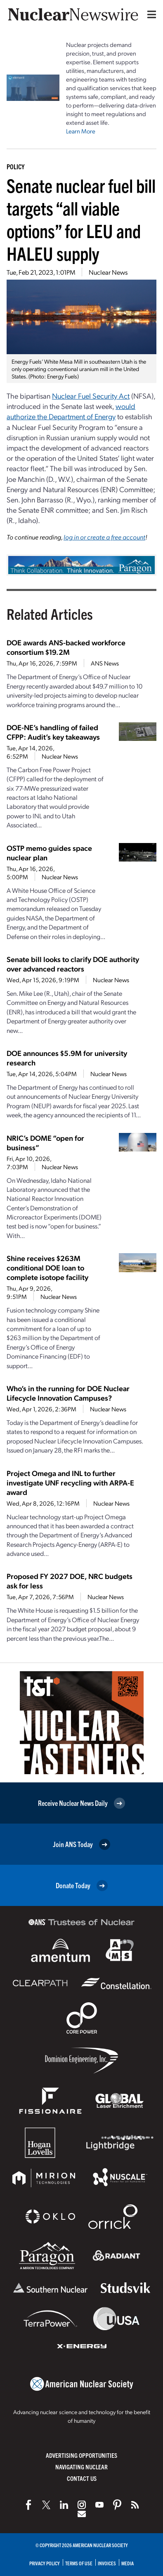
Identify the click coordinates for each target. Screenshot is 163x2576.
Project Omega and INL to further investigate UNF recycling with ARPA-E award (70, 1482)
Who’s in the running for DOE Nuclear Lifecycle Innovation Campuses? (68, 1392)
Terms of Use (78, 2563)
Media (127, 2563)
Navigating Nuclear (81, 2467)
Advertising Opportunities (81, 2455)
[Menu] (150, 14)
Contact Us (82, 2478)
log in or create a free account (104, 536)
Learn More (80, 131)
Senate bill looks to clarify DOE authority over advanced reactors (73, 963)
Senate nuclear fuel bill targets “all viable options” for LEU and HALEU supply (81, 219)
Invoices (107, 2563)
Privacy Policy (44, 2563)
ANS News (105, 663)
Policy (15, 166)
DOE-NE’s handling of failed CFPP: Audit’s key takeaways (53, 731)
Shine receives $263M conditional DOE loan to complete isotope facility (47, 1267)
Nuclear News (108, 272)
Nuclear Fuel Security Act (91, 395)
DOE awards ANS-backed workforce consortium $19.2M (66, 647)
